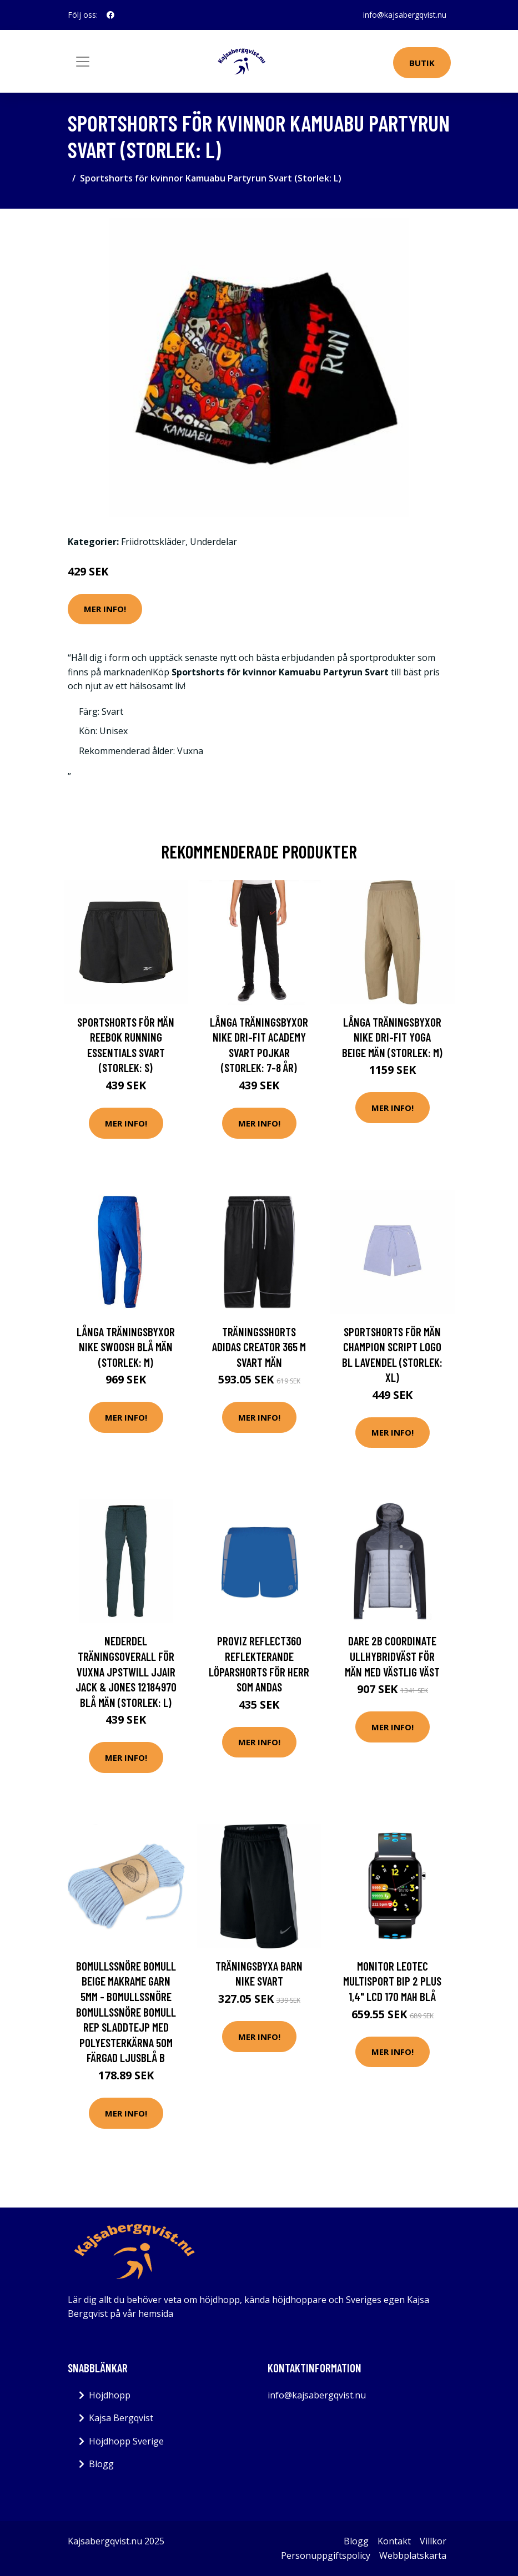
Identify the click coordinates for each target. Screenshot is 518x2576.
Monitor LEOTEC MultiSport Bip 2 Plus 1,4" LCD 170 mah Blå (392, 1981)
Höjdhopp (109, 2395)
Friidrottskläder (153, 542)
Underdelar (213, 542)
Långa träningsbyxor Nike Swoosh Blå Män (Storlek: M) (126, 1347)
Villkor (433, 2541)
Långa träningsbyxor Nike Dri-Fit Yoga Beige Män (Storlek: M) (392, 1037)
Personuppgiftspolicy (325, 2555)
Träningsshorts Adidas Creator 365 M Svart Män (259, 1347)
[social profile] (110, 15)
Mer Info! (105, 608)
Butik (422, 62)
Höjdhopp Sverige (126, 2441)
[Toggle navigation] (83, 61)
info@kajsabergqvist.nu (404, 14)
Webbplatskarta (412, 2555)
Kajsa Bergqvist (121, 2418)
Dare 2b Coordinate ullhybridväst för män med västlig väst (392, 1656)
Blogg (101, 2464)
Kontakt (394, 2541)
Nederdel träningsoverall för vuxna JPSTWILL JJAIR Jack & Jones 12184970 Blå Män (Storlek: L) (126, 1671)
